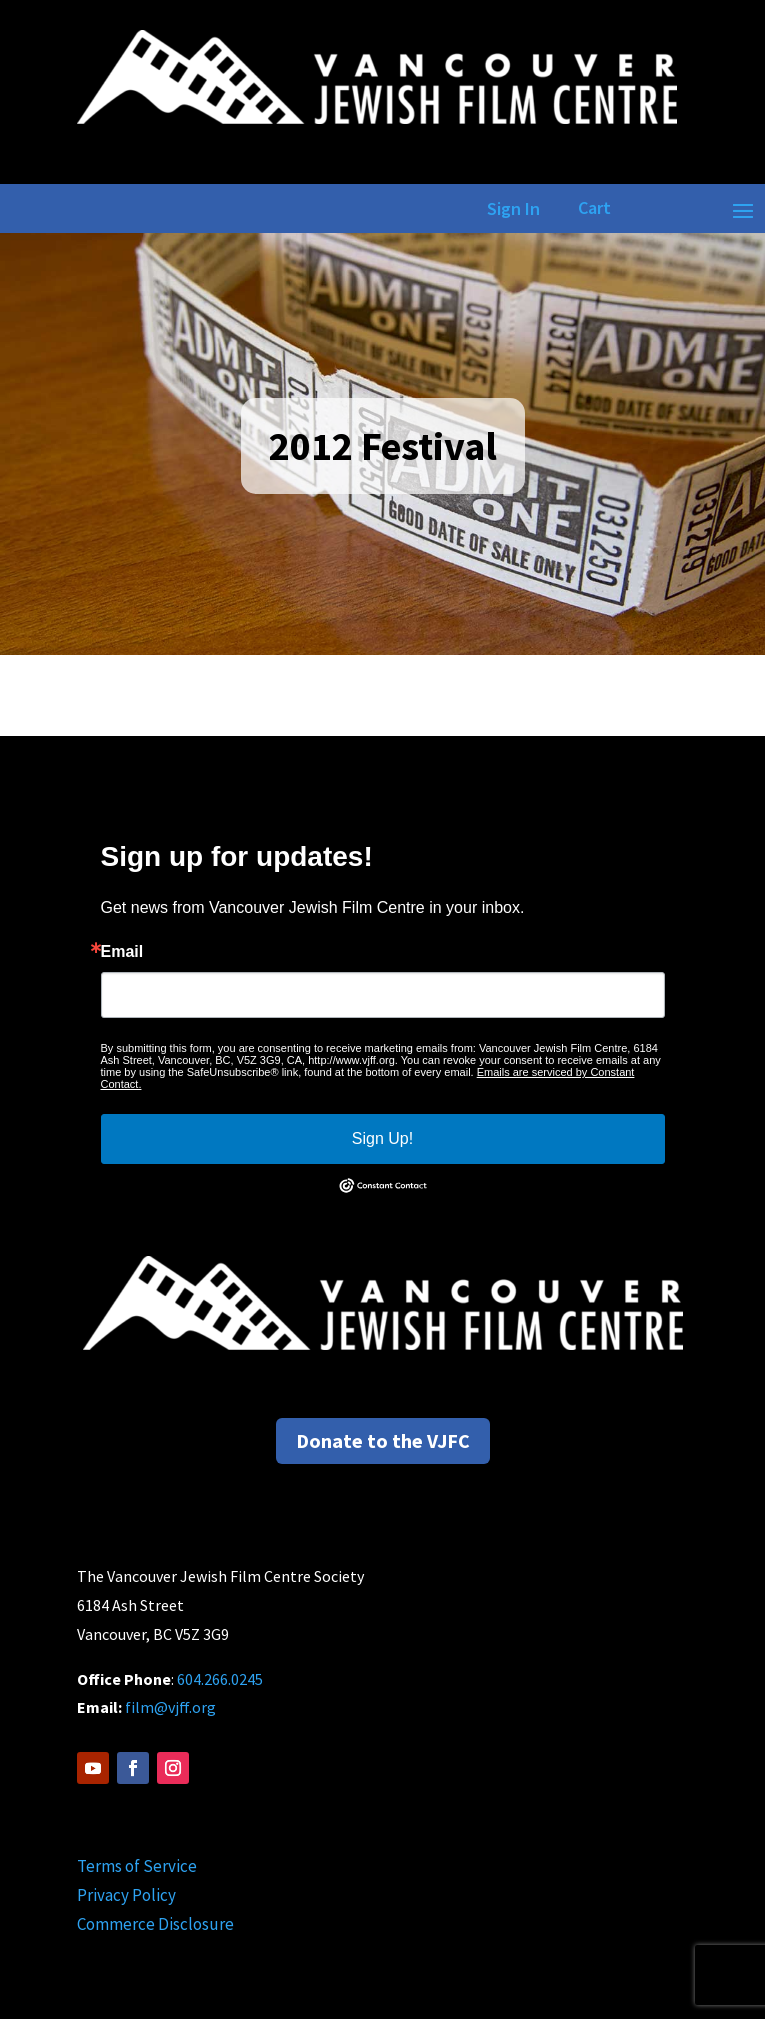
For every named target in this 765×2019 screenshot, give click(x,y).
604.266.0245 (220, 1679)
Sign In (509, 208)
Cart (594, 207)
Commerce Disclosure (155, 1924)
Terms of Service (137, 1866)
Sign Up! (382, 1138)
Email (122, 952)
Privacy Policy (126, 1895)
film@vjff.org (170, 1707)
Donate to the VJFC (383, 1440)
